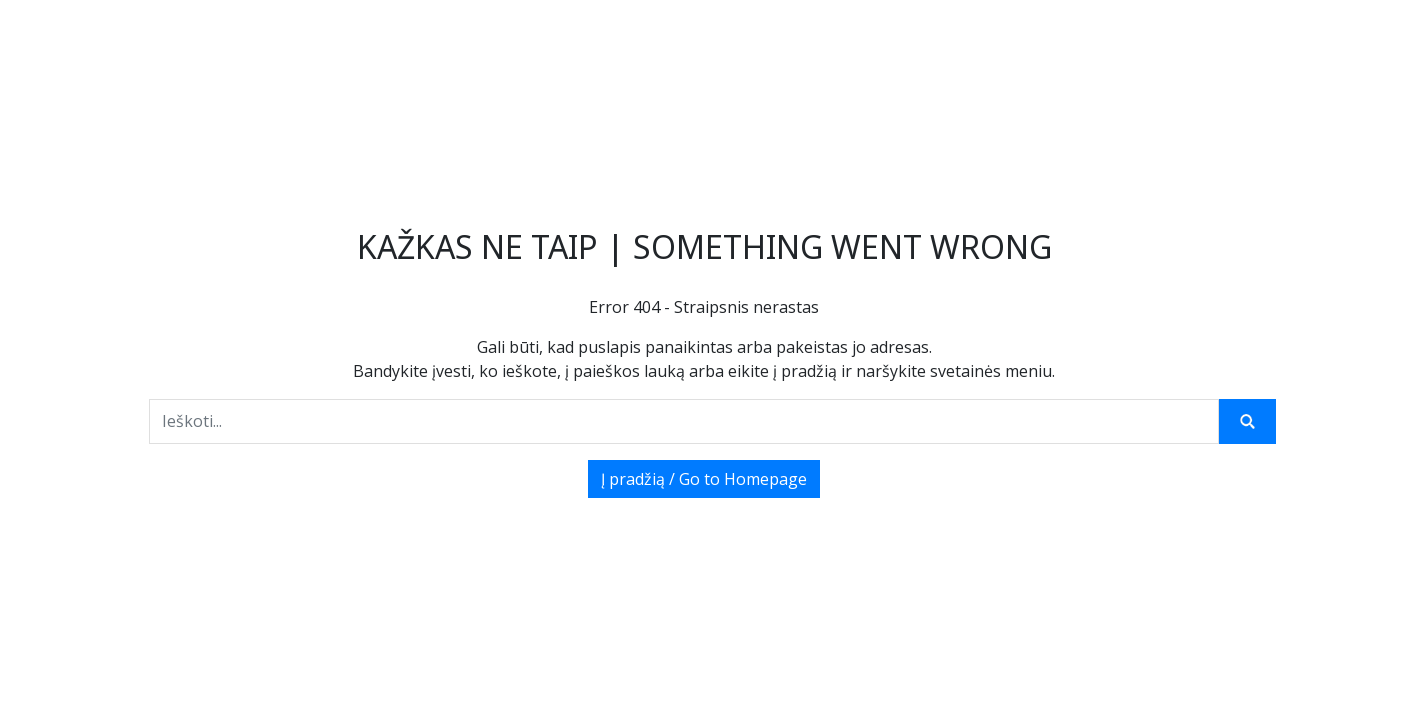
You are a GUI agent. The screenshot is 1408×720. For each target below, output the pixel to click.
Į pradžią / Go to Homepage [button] (704, 479)
